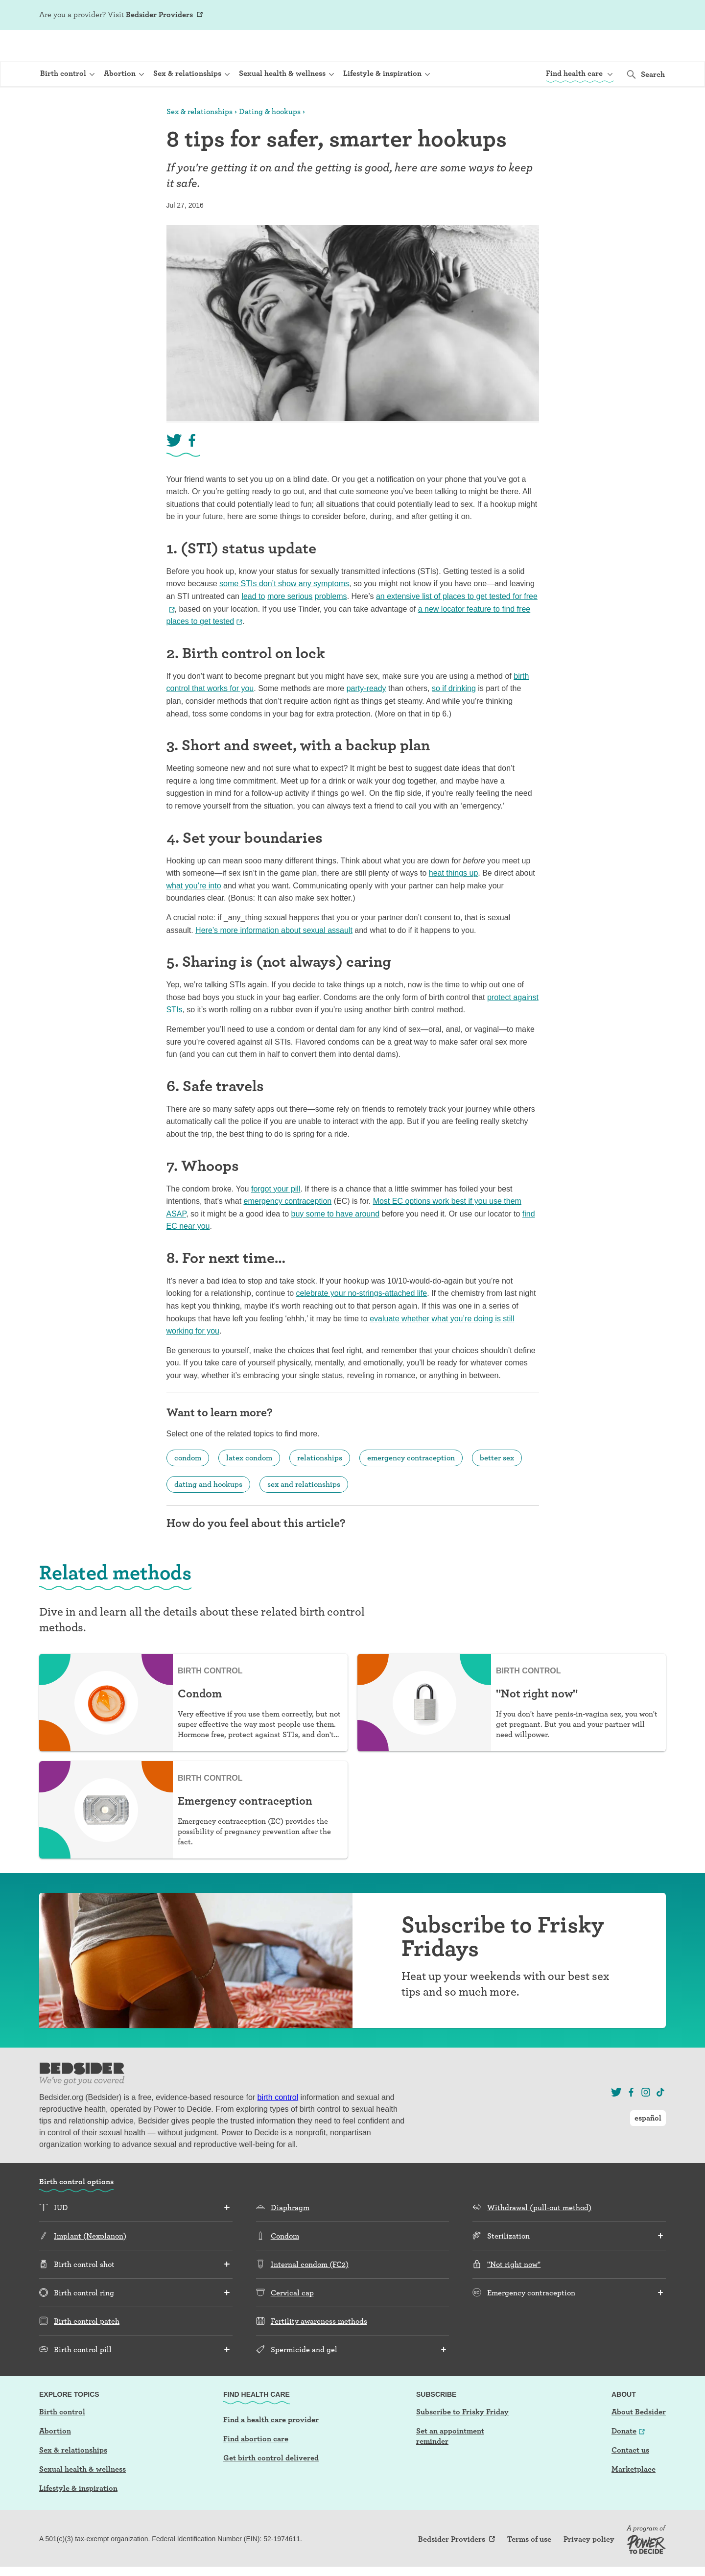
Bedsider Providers (159, 14)
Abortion (55, 2459)
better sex (497, 1486)
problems (331, 624)
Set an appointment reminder (450, 2464)
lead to (253, 624)
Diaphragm (290, 2236)
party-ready (366, 717)
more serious (289, 624)
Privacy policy (589, 2568)
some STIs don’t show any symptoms (284, 612)
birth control (278, 2126)
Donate (623, 2459)
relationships (319, 1486)
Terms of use (529, 2568)
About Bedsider (638, 2440)
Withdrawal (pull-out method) (539, 2236)
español (647, 15)
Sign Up (573, 16)
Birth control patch (86, 2349)
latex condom (249, 1486)
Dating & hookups (270, 139)
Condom (285, 2264)
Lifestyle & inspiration (78, 2516)
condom (187, 1486)
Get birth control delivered (271, 2486)
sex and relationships (303, 1512)
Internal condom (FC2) (310, 2292)
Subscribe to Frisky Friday (462, 2440)
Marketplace (633, 2497)
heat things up (453, 901)
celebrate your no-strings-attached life (361, 1321)
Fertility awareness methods (319, 2349)
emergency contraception (288, 1229)
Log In (604, 16)
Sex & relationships (199, 139)
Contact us (630, 2478)
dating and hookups (208, 1512)
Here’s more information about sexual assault (273, 958)
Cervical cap (292, 2321)
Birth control (62, 2440)
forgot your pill (276, 1217)
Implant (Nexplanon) (90, 2264)
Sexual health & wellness (82, 2497)
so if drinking (454, 717)
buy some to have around (335, 1242)
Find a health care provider (271, 2448)
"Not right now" (513, 2292)
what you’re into (193, 914)
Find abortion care (255, 2467)
